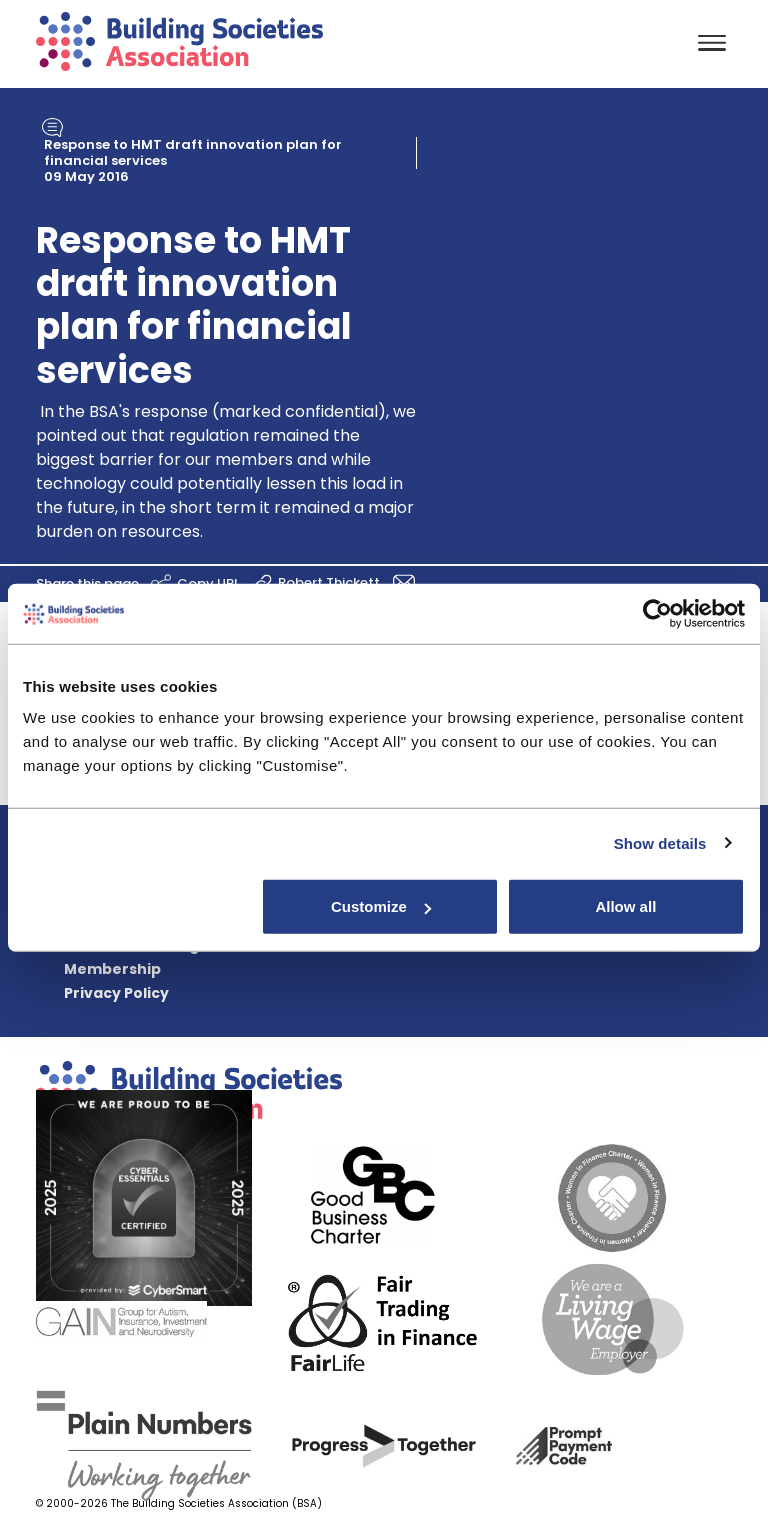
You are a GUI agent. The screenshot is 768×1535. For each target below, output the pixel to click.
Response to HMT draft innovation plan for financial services (193, 152)
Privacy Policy (116, 993)
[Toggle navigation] (712, 44)
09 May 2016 (86, 176)
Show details (660, 842)
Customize (381, 906)
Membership (112, 969)
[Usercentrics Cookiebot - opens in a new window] (657, 613)
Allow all (625, 906)
